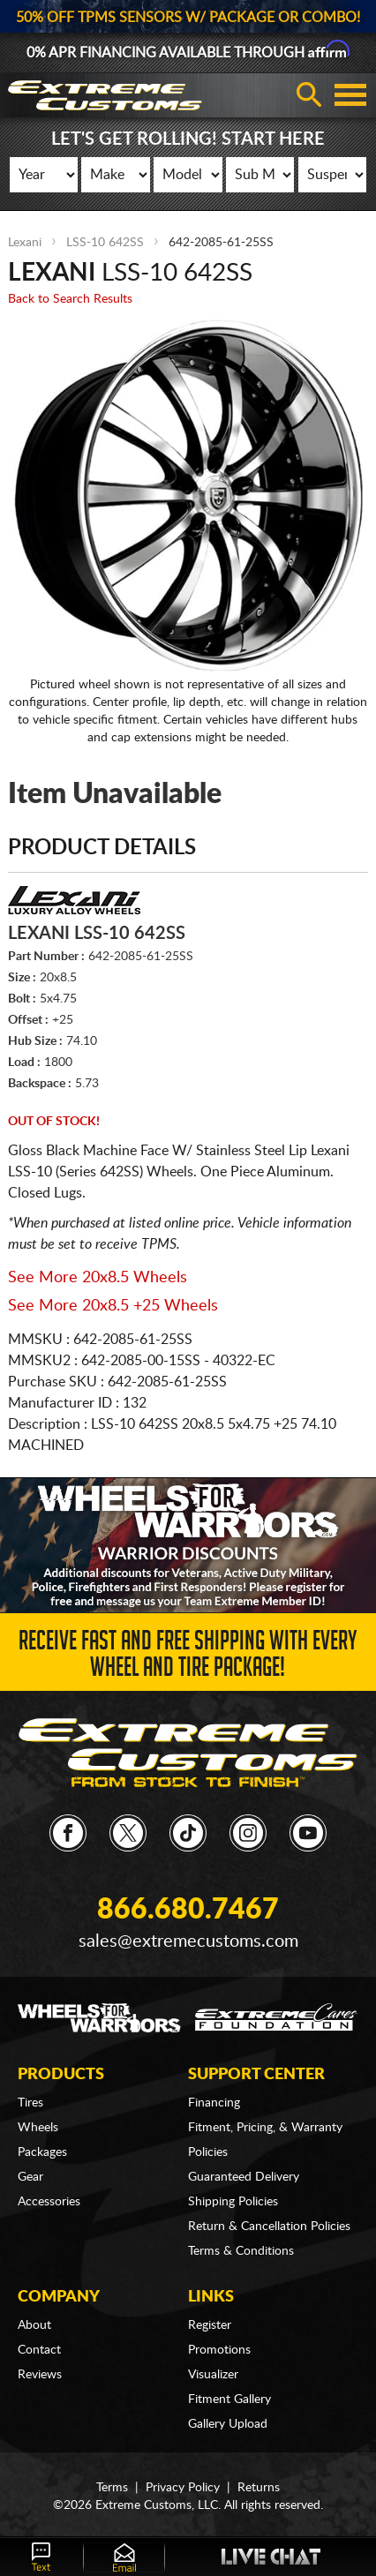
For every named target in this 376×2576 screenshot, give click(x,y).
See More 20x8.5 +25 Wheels (113, 1306)
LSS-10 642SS (105, 243)
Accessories (49, 2202)
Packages (42, 2152)
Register (209, 2325)
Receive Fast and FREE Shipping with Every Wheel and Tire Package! (188, 1657)
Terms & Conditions (241, 2251)
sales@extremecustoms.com (188, 1941)
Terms (112, 2488)
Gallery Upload (227, 2424)
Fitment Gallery (229, 2399)
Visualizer (213, 2375)
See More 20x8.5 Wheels (97, 1278)
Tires (30, 2103)
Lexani (24, 243)
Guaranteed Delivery (243, 2177)
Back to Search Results (70, 299)
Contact (39, 2350)
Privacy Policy (183, 2488)
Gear (30, 2177)
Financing (214, 2103)
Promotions (219, 2350)
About (34, 2325)
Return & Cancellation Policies (269, 2226)
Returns (258, 2488)
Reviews (40, 2375)
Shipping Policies (233, 2202)
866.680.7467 (188, 1910)
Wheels (38, 2128)
